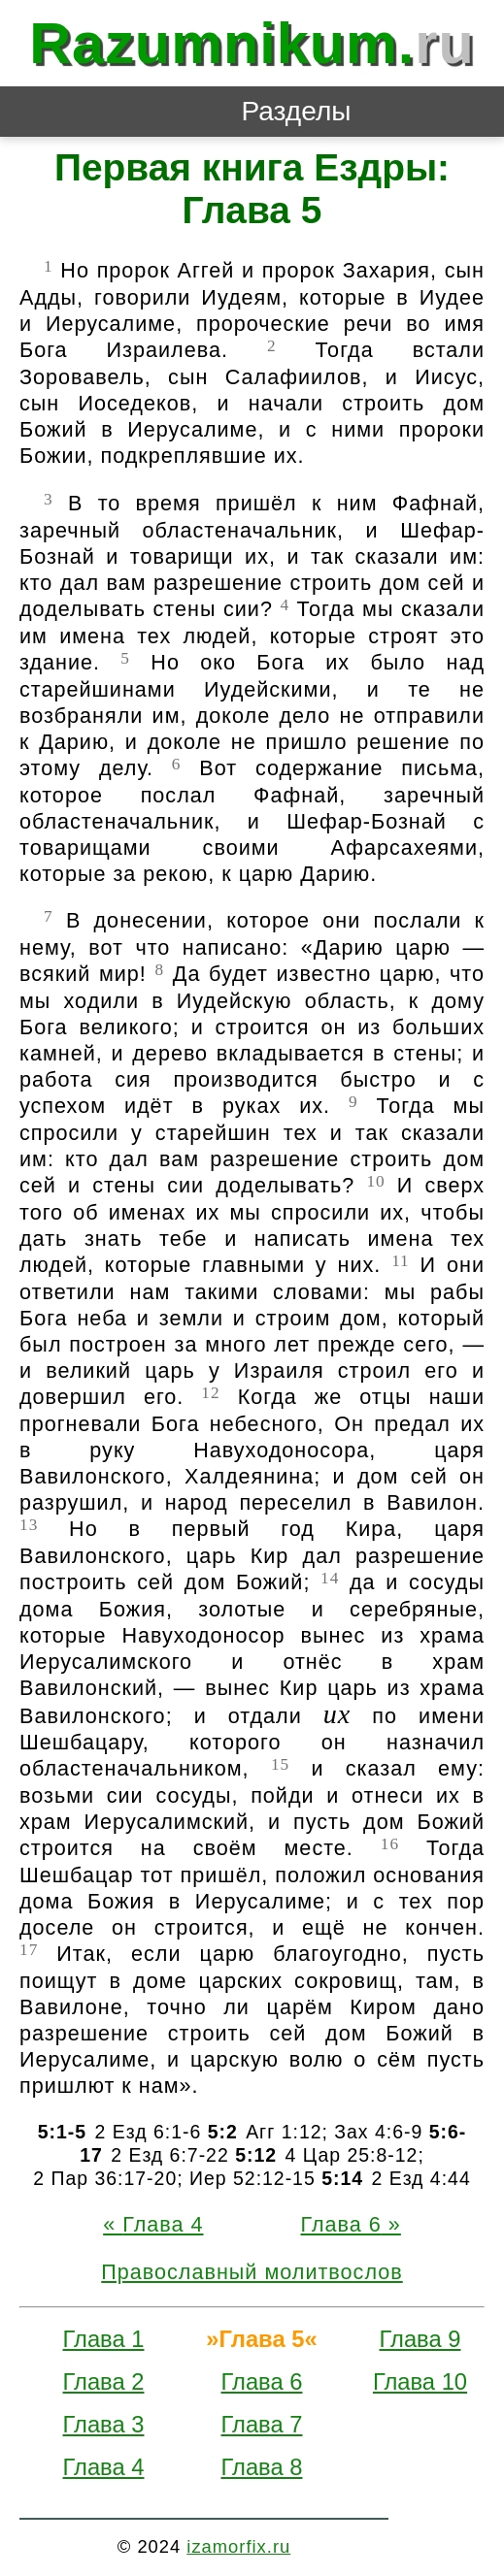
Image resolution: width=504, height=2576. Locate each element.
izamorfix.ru (238, 2546)
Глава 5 (262, 2339)
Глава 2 (104, 2381)
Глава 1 (104, 2339)
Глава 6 (341, 2224)
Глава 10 (420, 2381)
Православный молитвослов (251, 2272)
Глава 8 (262, 2467)
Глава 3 (104, 2424)
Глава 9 (420, 2339)
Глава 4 (162, 2224)
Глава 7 (262, 2424)
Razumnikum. (252, 43)
